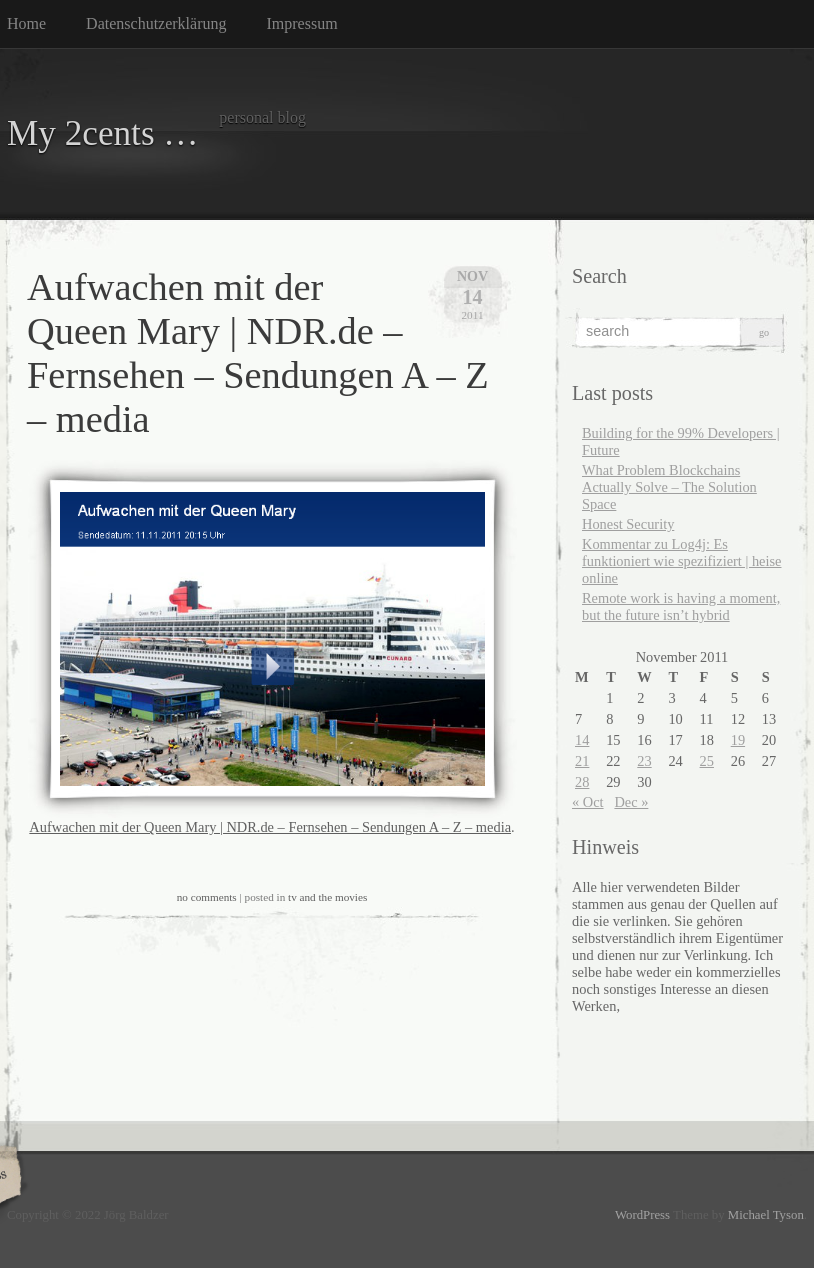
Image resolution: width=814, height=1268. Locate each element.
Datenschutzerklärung (156, 23)
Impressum (302, 23)
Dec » (631, 802)
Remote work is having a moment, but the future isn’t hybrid (681, 606)
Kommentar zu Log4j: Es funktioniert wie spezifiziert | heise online (681, 561)
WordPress (642, 1215)
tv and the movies (327, 897)
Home (26, 23)
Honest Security (628, 524)
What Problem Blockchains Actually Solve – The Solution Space (669, 487)
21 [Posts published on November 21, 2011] (582, 761)
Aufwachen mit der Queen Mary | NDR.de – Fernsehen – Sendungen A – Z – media (270, 827)
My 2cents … (103, 133)
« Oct (588, 802)
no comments (207, 897)
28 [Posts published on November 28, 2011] (582, 782)
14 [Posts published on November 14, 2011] (582, 740)
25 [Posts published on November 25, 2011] (707, 761)
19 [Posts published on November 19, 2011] (738, 740)
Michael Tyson (766, 1215)
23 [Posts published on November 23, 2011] (644, 761)
